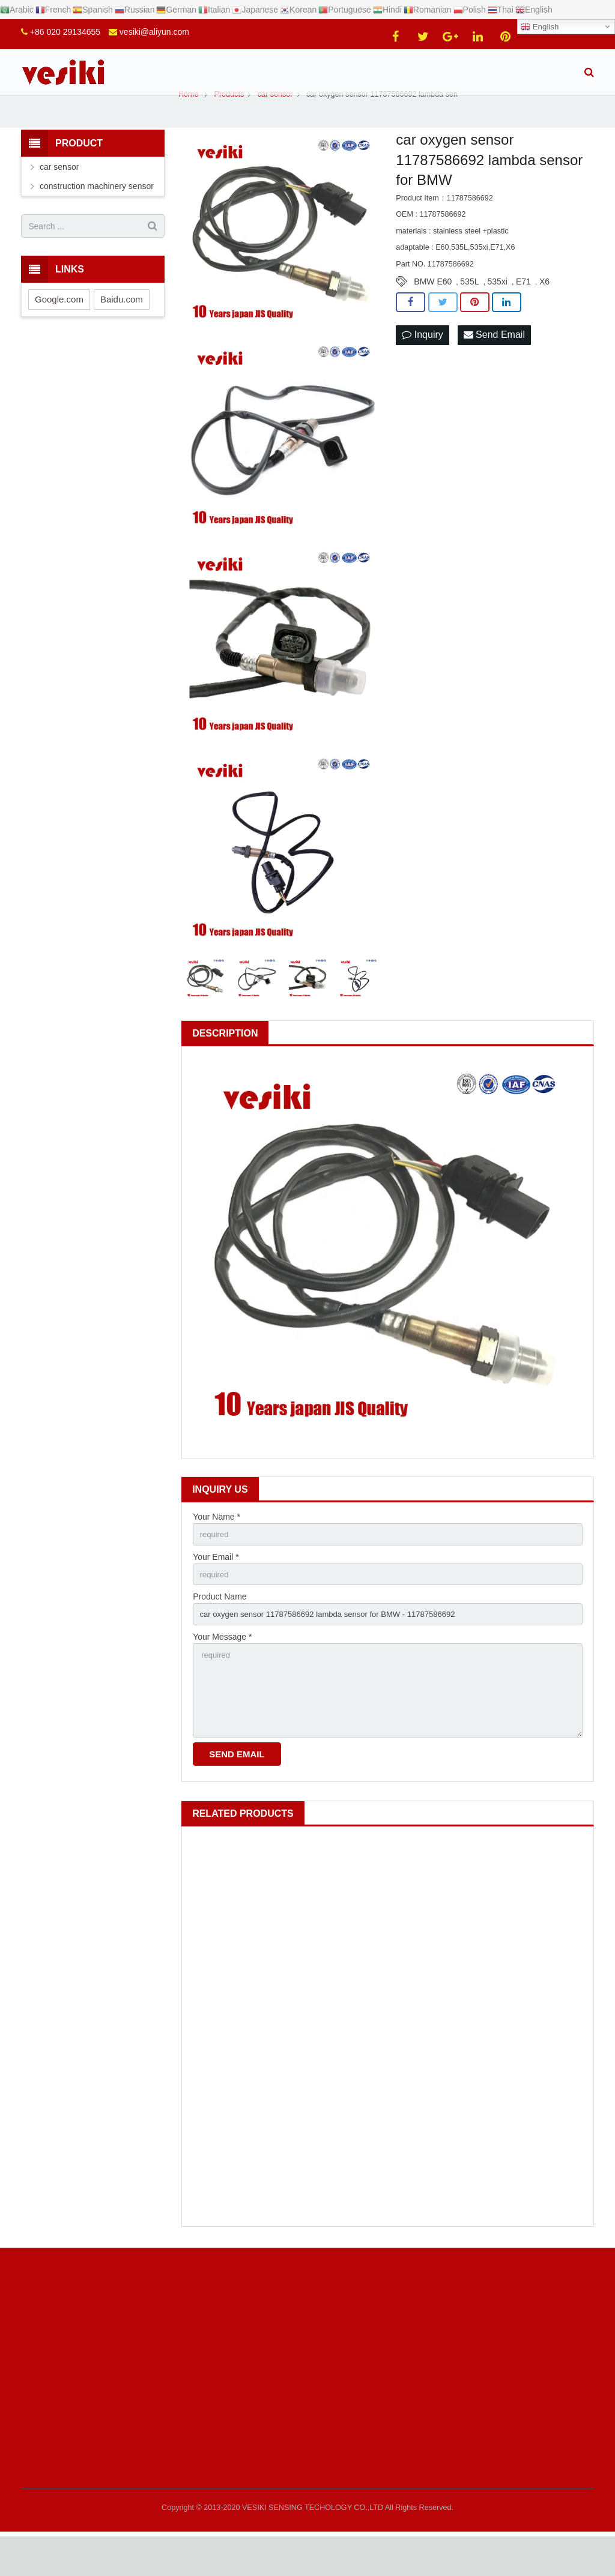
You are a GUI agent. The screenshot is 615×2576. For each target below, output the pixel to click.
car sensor (59, 195)
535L (469, 309)
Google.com (59, 327)
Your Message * (222, 1670)
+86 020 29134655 (65, 32)
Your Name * (216, 1545)
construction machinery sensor (97, 214)
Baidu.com (121, 327)
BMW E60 (433, 309)
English (540, 27)
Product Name (219, 1628)
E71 (523, 309)
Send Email (494, 363)
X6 (544, 309)
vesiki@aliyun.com (154, 32)
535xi (497, 309)
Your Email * (216, 1586)
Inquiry (422, 363)
